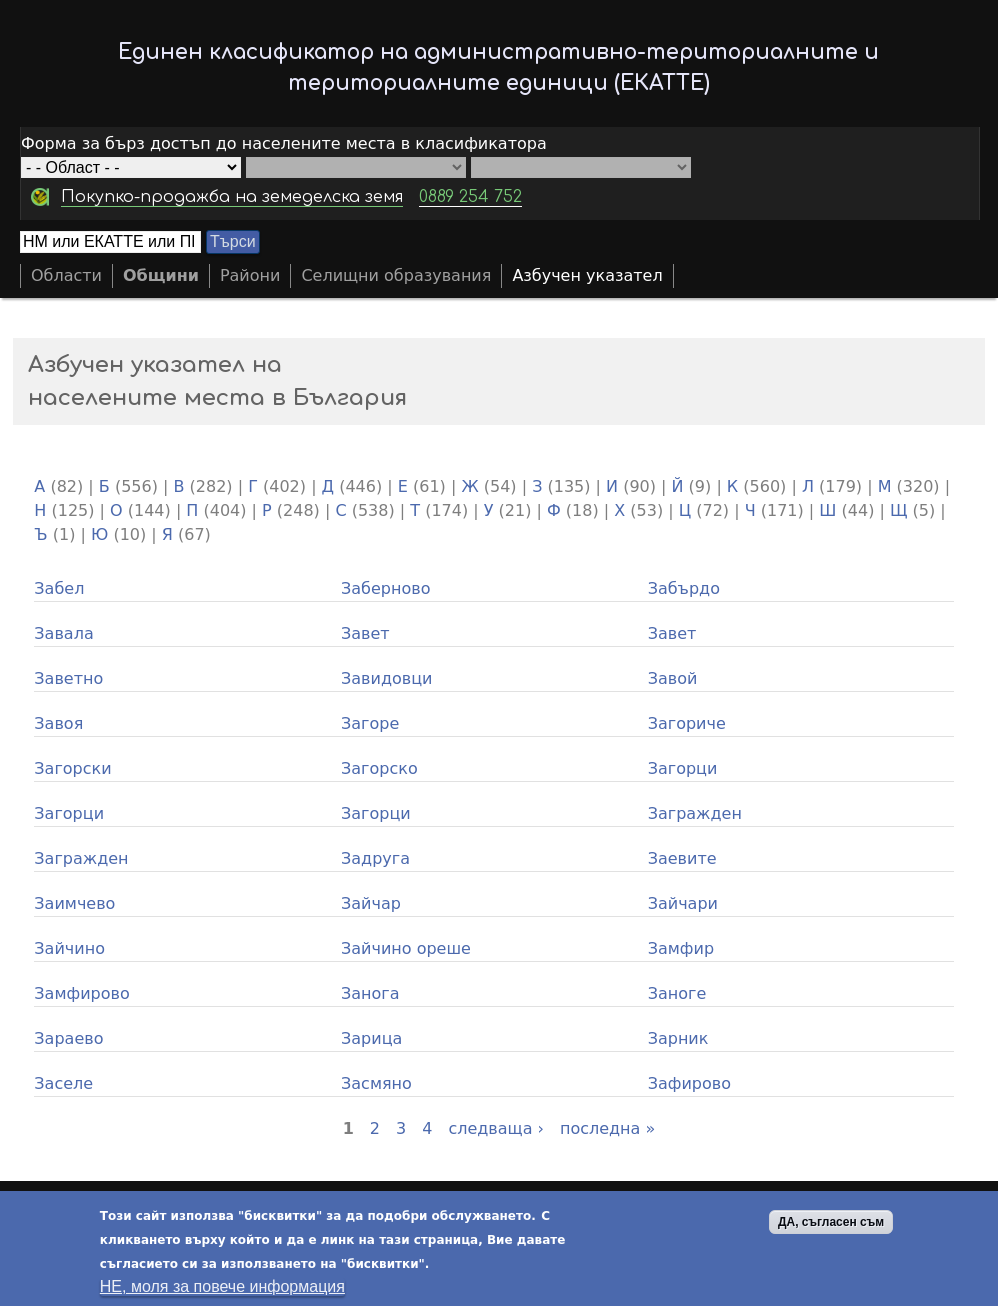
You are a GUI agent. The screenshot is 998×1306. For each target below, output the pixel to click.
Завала (63, 633)
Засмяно (376, 1083)
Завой (673, 678)
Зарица (371, 1038)
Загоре (370, 723)
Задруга (375, 858)
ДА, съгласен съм (831, 1223)
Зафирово (689, 1083)
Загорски (72, 768)
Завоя (58, 723)
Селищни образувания (396, 275)
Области (66, 275)
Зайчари (683, 903)
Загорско (379, 768)
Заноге (677, 993)
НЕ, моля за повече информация (222, 1287)
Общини (161, 275)
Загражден (695, 813)
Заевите (682, 858)
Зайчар (371, 903)
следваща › (496, 1128)
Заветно (68, 678)
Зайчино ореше (406, 948)
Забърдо (684, 588)
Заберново (385, 588)
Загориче (687, 723)
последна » (607, 1128)
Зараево (68, 1038)
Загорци (683, 768)
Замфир (681, 948)
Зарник (678, 1038)
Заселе (63, 1083)
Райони (250, 275)
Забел (59, 588)
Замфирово (81, 993)
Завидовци (386, 678)
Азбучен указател (587, 275)
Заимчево (74, 903)
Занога (370, 993)
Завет (365, 633)
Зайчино (69, 948)
